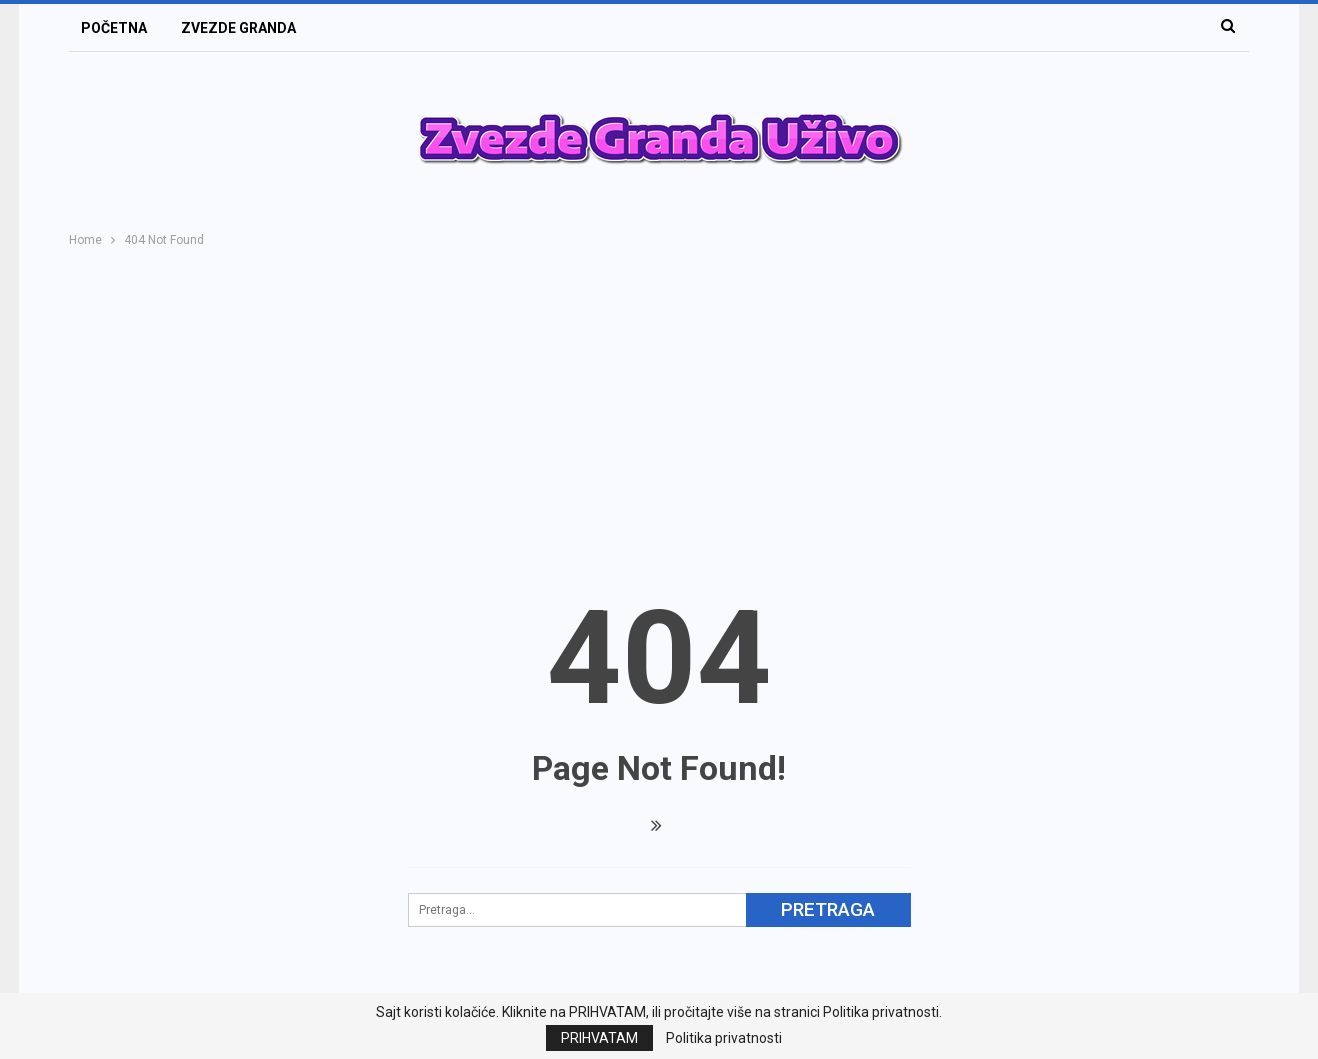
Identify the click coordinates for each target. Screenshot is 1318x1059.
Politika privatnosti (724, 1038)
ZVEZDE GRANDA (238, 28)
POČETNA (114, 28)
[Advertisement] (659, 401)
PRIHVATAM (599, 1038)
